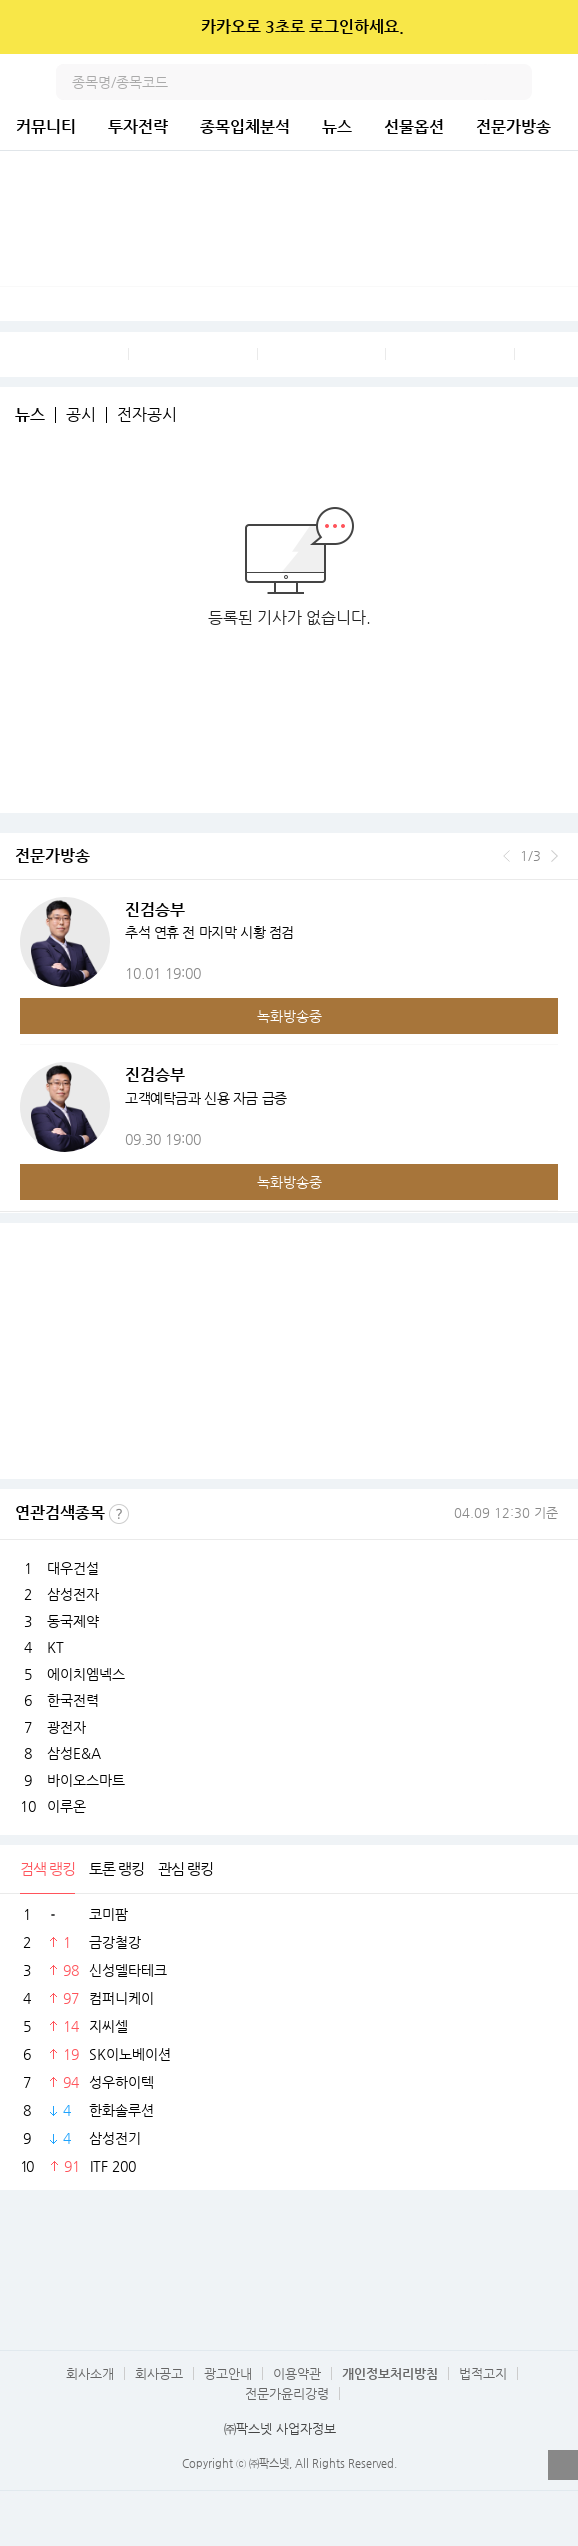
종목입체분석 (245, 126)
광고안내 (228, 2373)
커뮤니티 (46, 126)
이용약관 (297, 2373)
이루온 (66, 1806)
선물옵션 (414, 126)
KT (55, 1647)
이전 (506, 856)
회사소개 (90, 2373)
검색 (514, 82)
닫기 (549, 27)
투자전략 (138, 126)
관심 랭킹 (185, 1868)
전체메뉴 (560, 82)
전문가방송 (513, 126)
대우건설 (73, 1568)
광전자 (66, 1727)
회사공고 (159, 2373)
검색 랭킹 (47, 1868)
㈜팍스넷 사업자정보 (280, 2428)
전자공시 (147, 415)
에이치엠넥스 (86, 1674)
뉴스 (337, 126)
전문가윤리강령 (287, 2393)
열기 (563, 2465)
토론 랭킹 (116, 1868)
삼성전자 (73, 1594)
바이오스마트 (86, 1780)
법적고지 (483, 2373)
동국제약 (73, 1621)
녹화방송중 (289, 1016)
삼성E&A (74, 1753)
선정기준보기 (119, 1514)
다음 (554, 856)
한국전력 (73, 1700)
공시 (81, 415)
